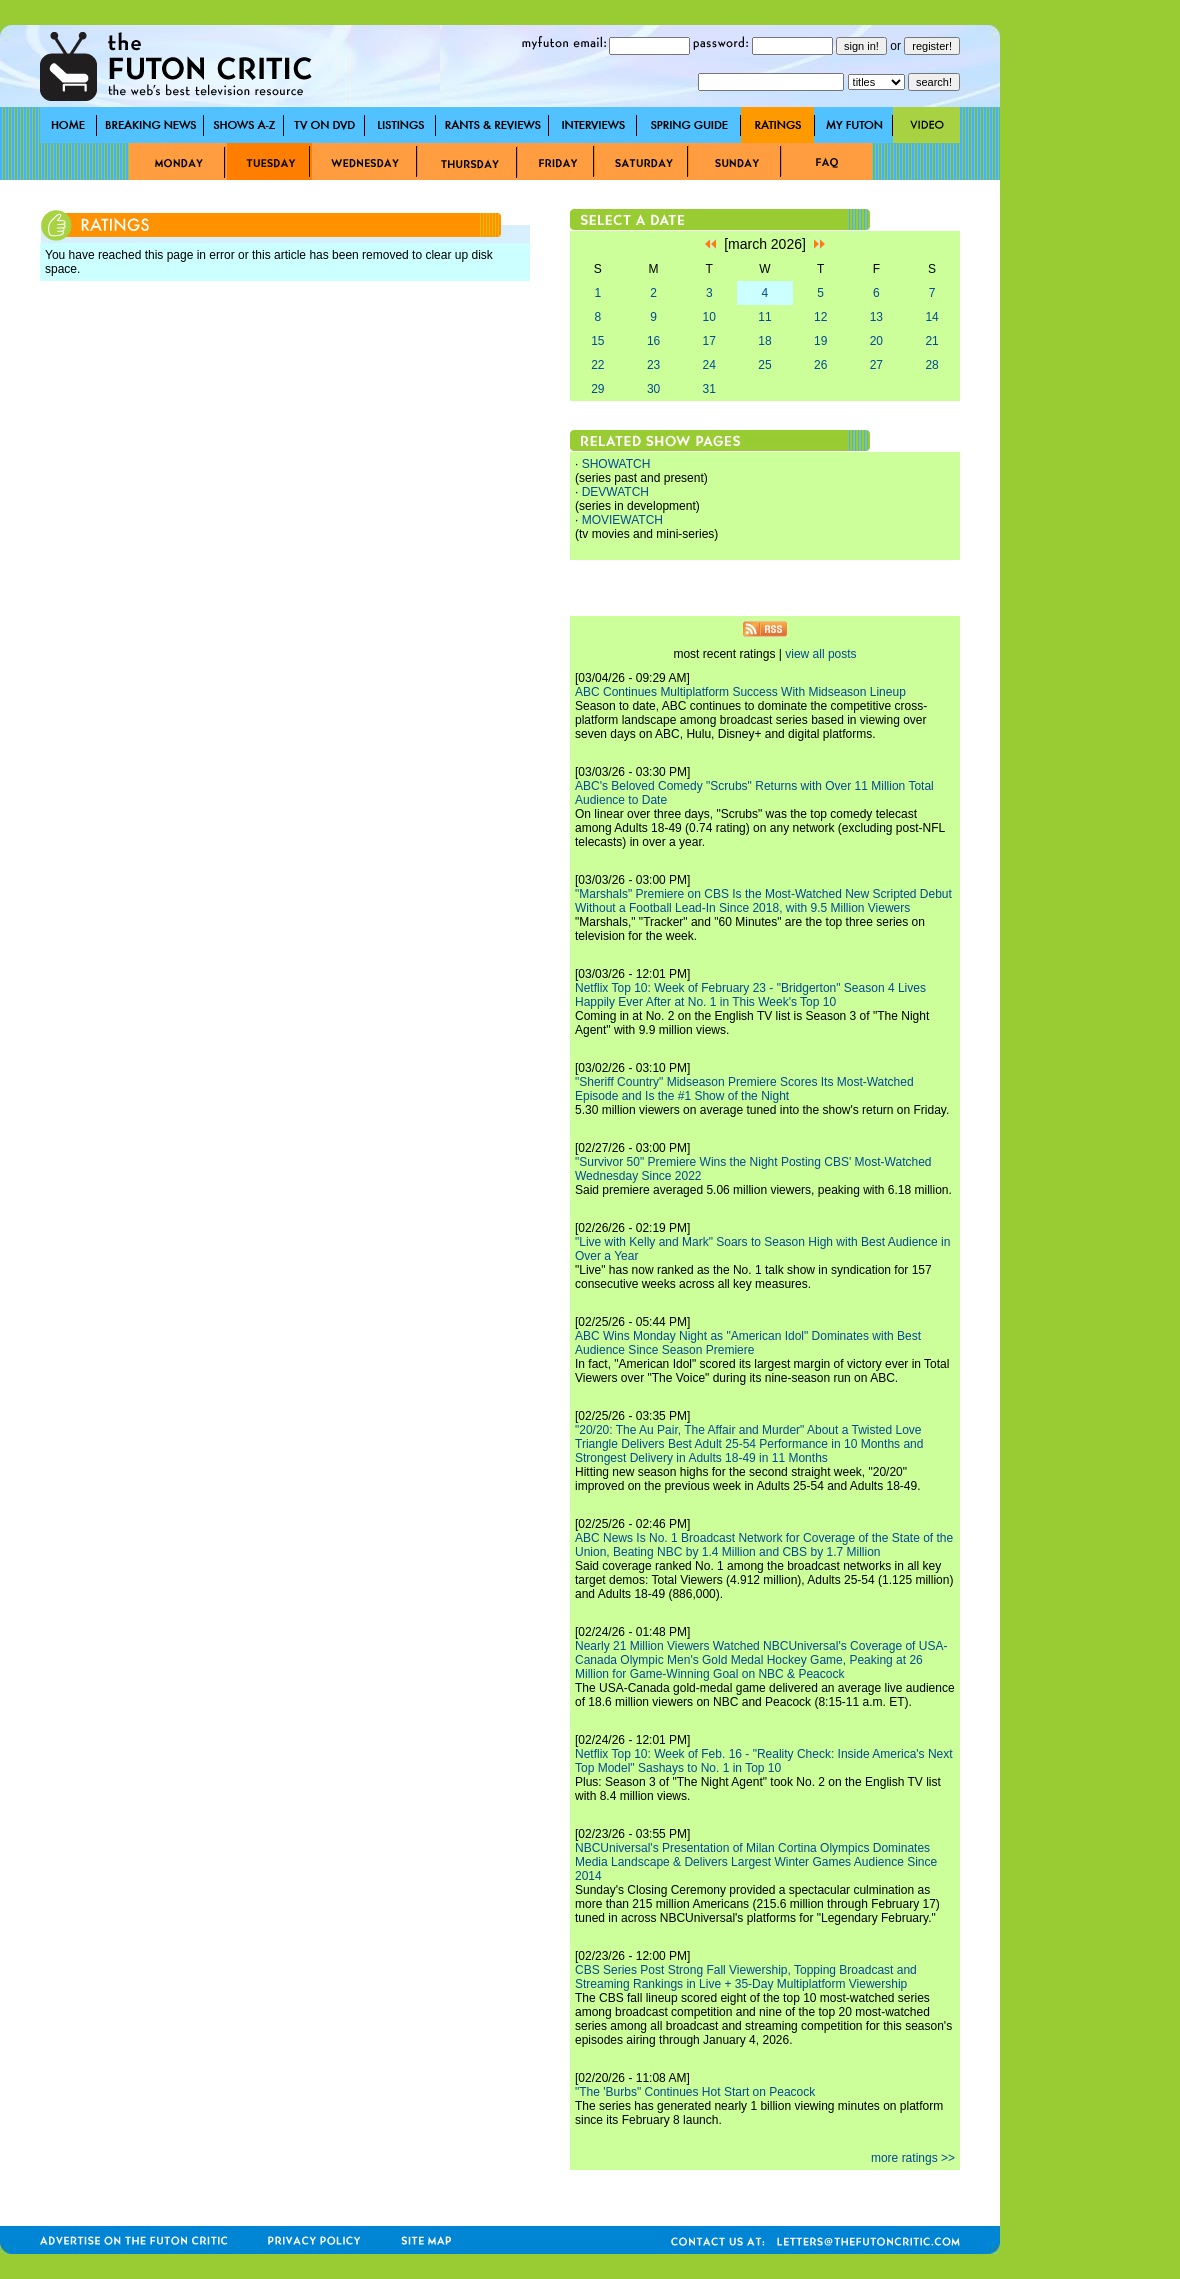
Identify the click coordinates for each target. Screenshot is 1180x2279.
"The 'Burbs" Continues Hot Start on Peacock (695, 2092)
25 (764, 365)
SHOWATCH (616, 464)
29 (597, 389)
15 (597, 341)
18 (764, 341)
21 (931, 341)
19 (820, 341)
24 (709, 365)
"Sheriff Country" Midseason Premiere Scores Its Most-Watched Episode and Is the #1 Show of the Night (744, 1089)
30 (653, 389)
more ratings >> (913, 2158)
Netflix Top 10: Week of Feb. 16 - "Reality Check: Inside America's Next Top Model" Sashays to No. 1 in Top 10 (764, 1761)
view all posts (820, 654)
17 (709, 341)
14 (931, 317)
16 (653, 341)
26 (820, 365)
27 (876, 365)
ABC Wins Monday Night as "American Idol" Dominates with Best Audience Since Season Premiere (748, 1343)
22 (597, 365)
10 (709, 317)
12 (820, 317)
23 (653, 365)
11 (764, 317)
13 (876, 317)
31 (709, 389)
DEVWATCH (615, 492)
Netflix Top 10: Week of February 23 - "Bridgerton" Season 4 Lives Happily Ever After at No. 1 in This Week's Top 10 (750, 995)
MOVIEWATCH (622, 520)
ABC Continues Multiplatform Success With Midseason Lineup (740, 692)
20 (876, 341)
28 (931, 365)
